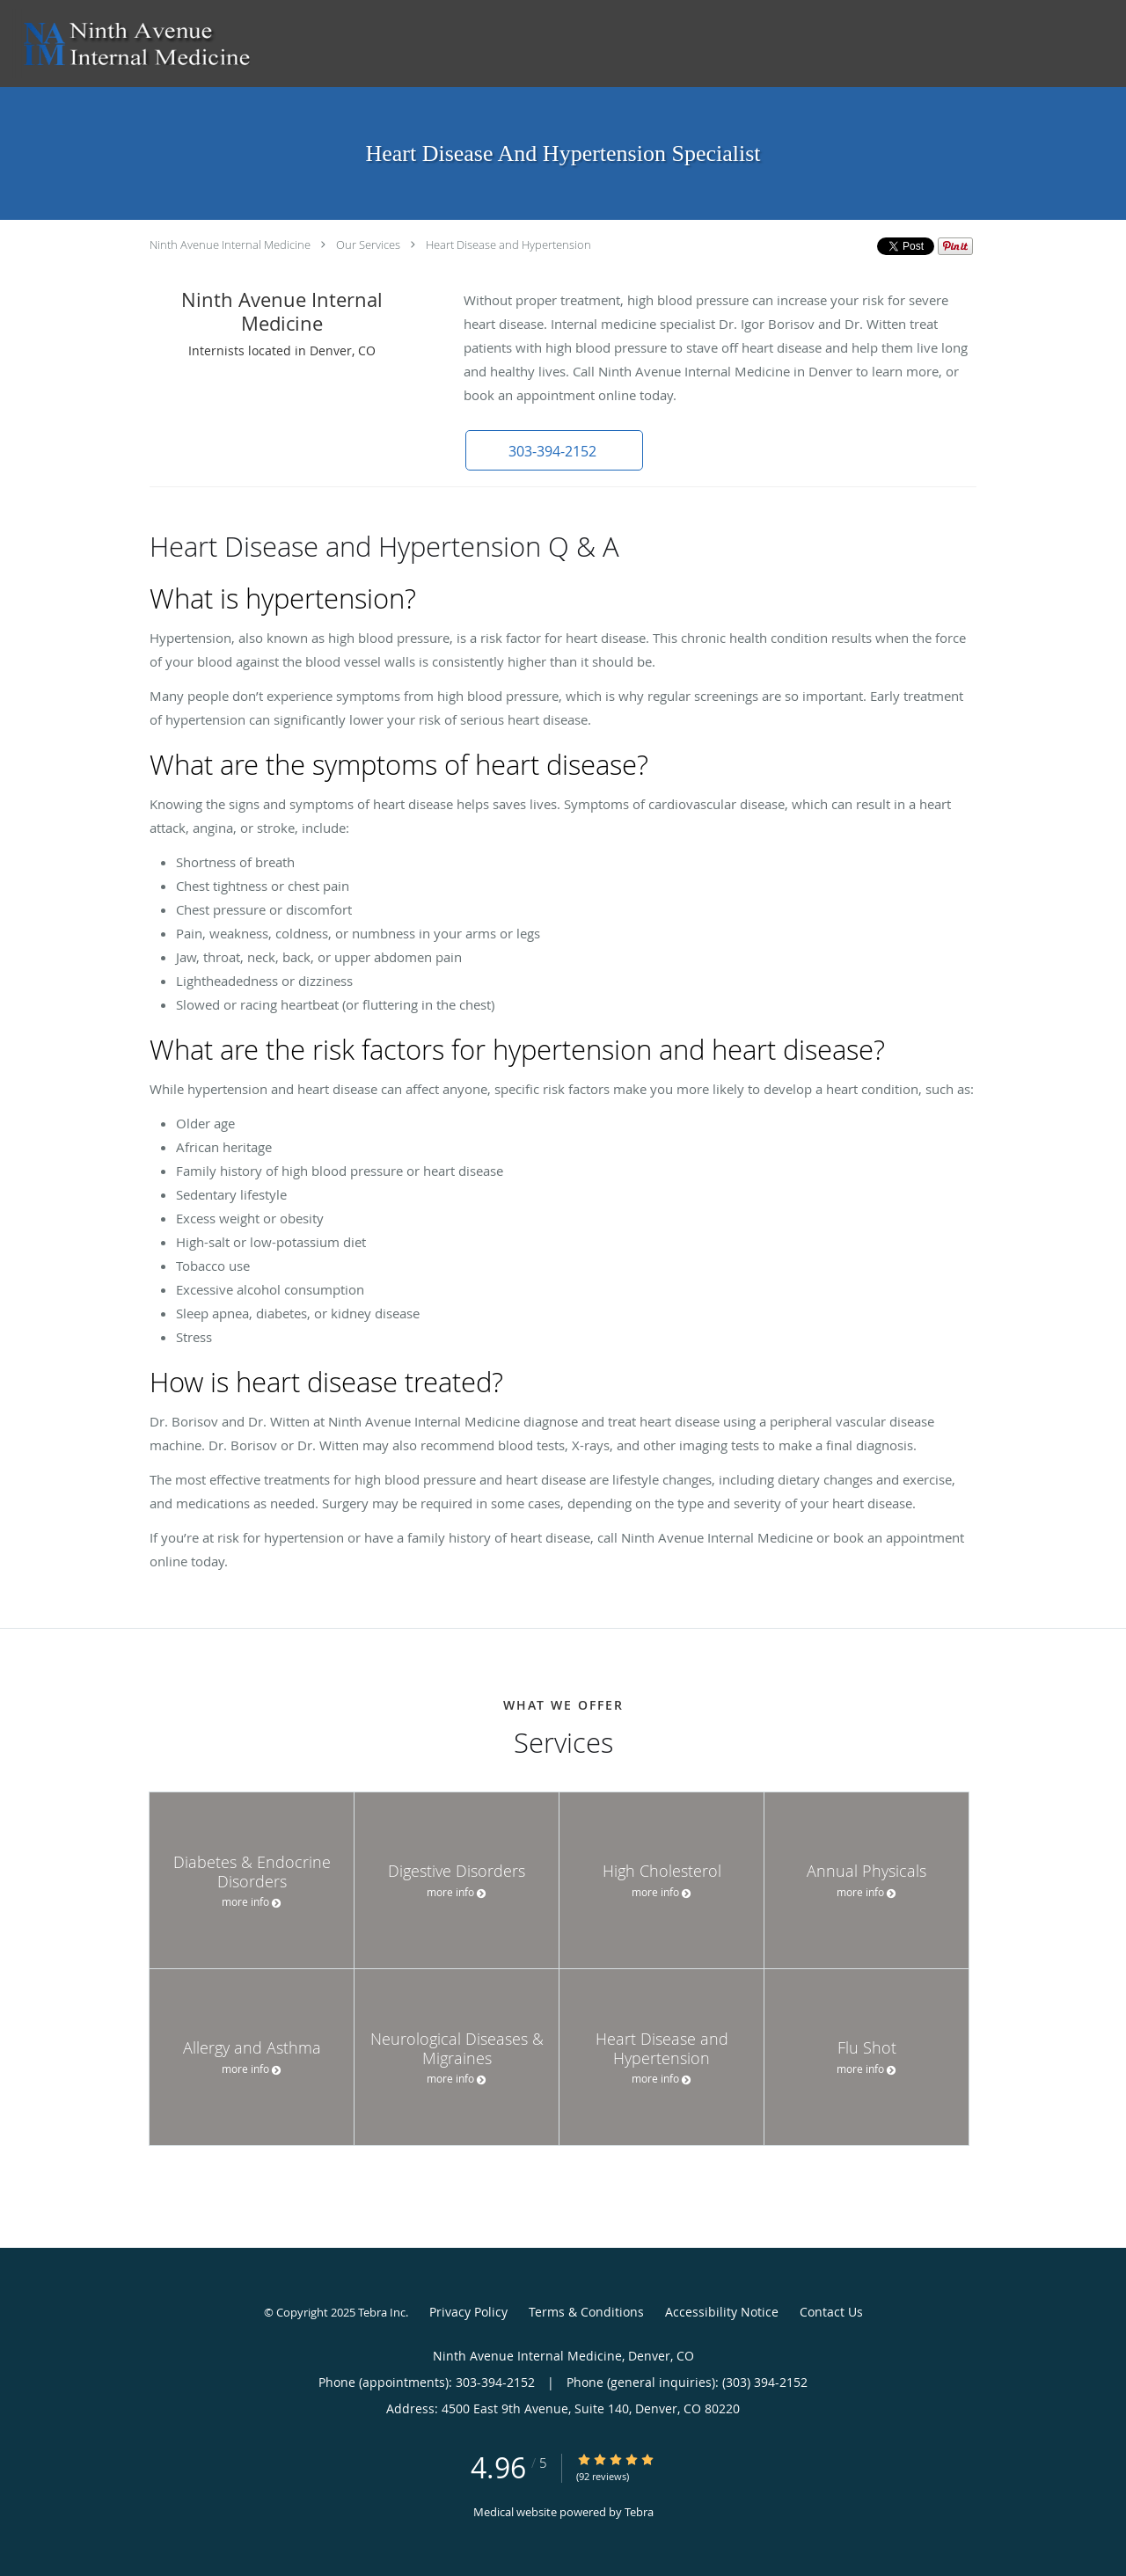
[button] (553, 450)
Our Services (368, 244)
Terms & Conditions (586, 2311)
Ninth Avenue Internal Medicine (230, 244)
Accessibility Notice (722, 2311)
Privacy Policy (468, 2311)
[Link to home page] (132, 43)
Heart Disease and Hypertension (508, 244)
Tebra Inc (382, 2312)
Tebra (639, 2512)
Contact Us (831, 2311)
